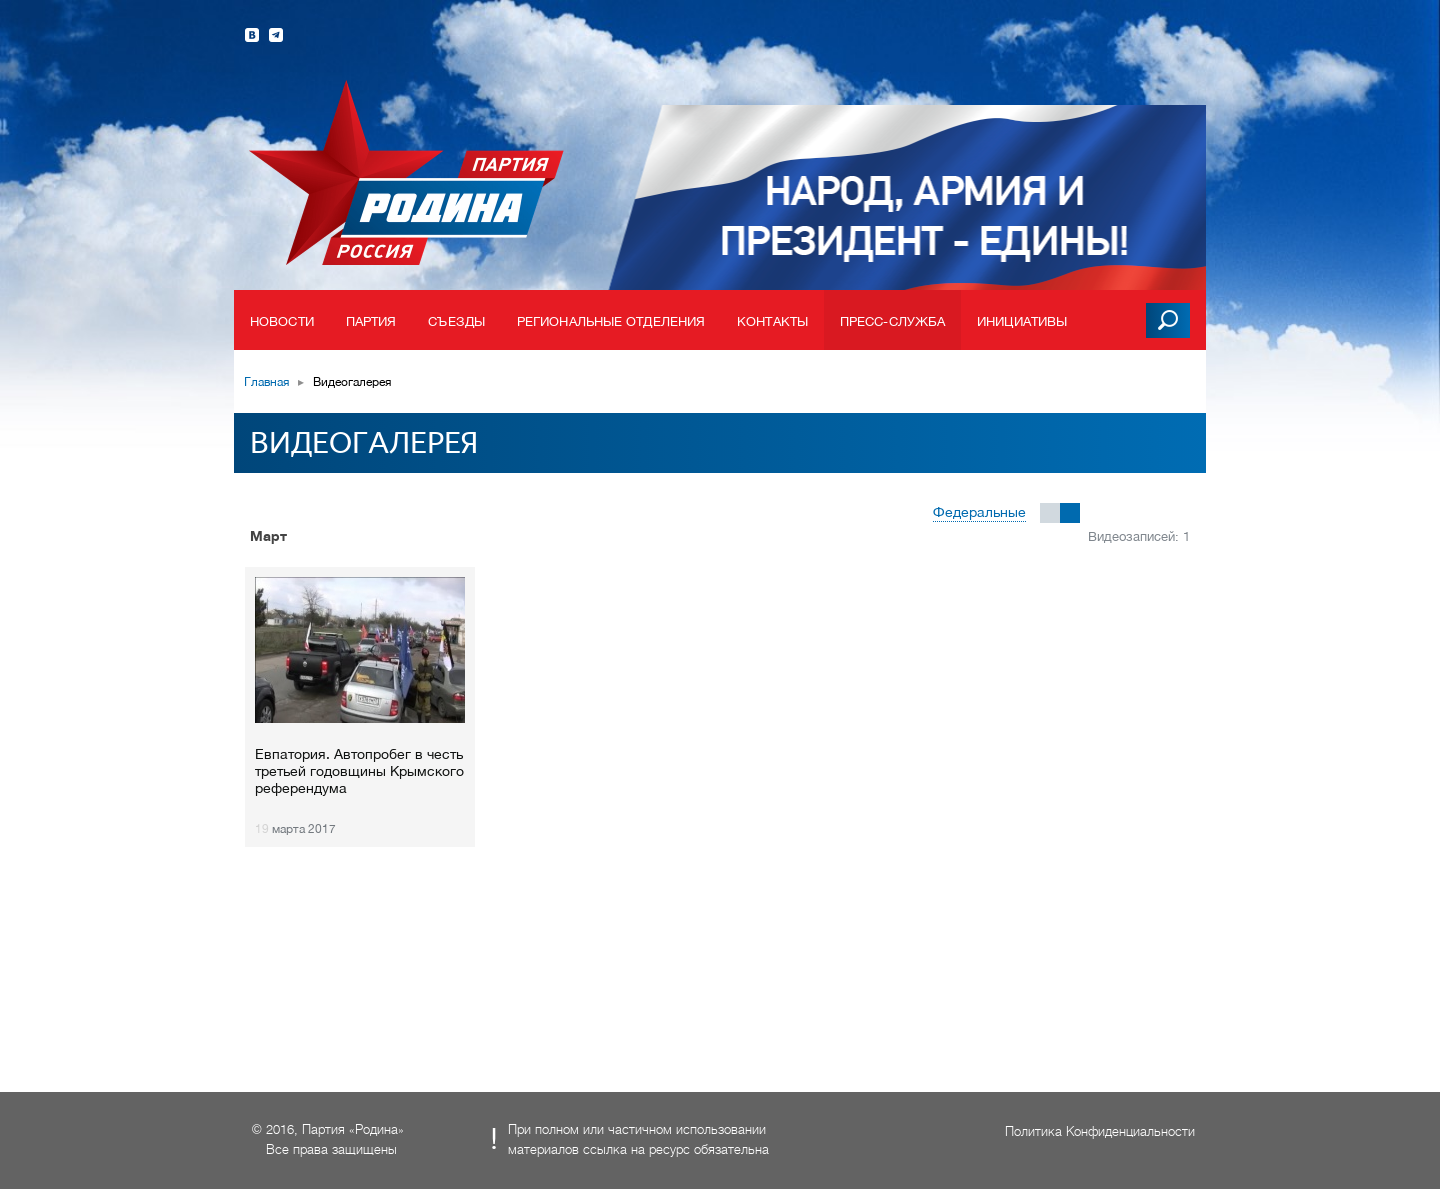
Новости (282, 321)
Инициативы (1022, 321)
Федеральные (979, 512)
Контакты (772, 321)
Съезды (456, 321)
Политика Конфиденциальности (1100, 1131)
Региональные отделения (611, 321)
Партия (371, 321)
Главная (266, 382)
